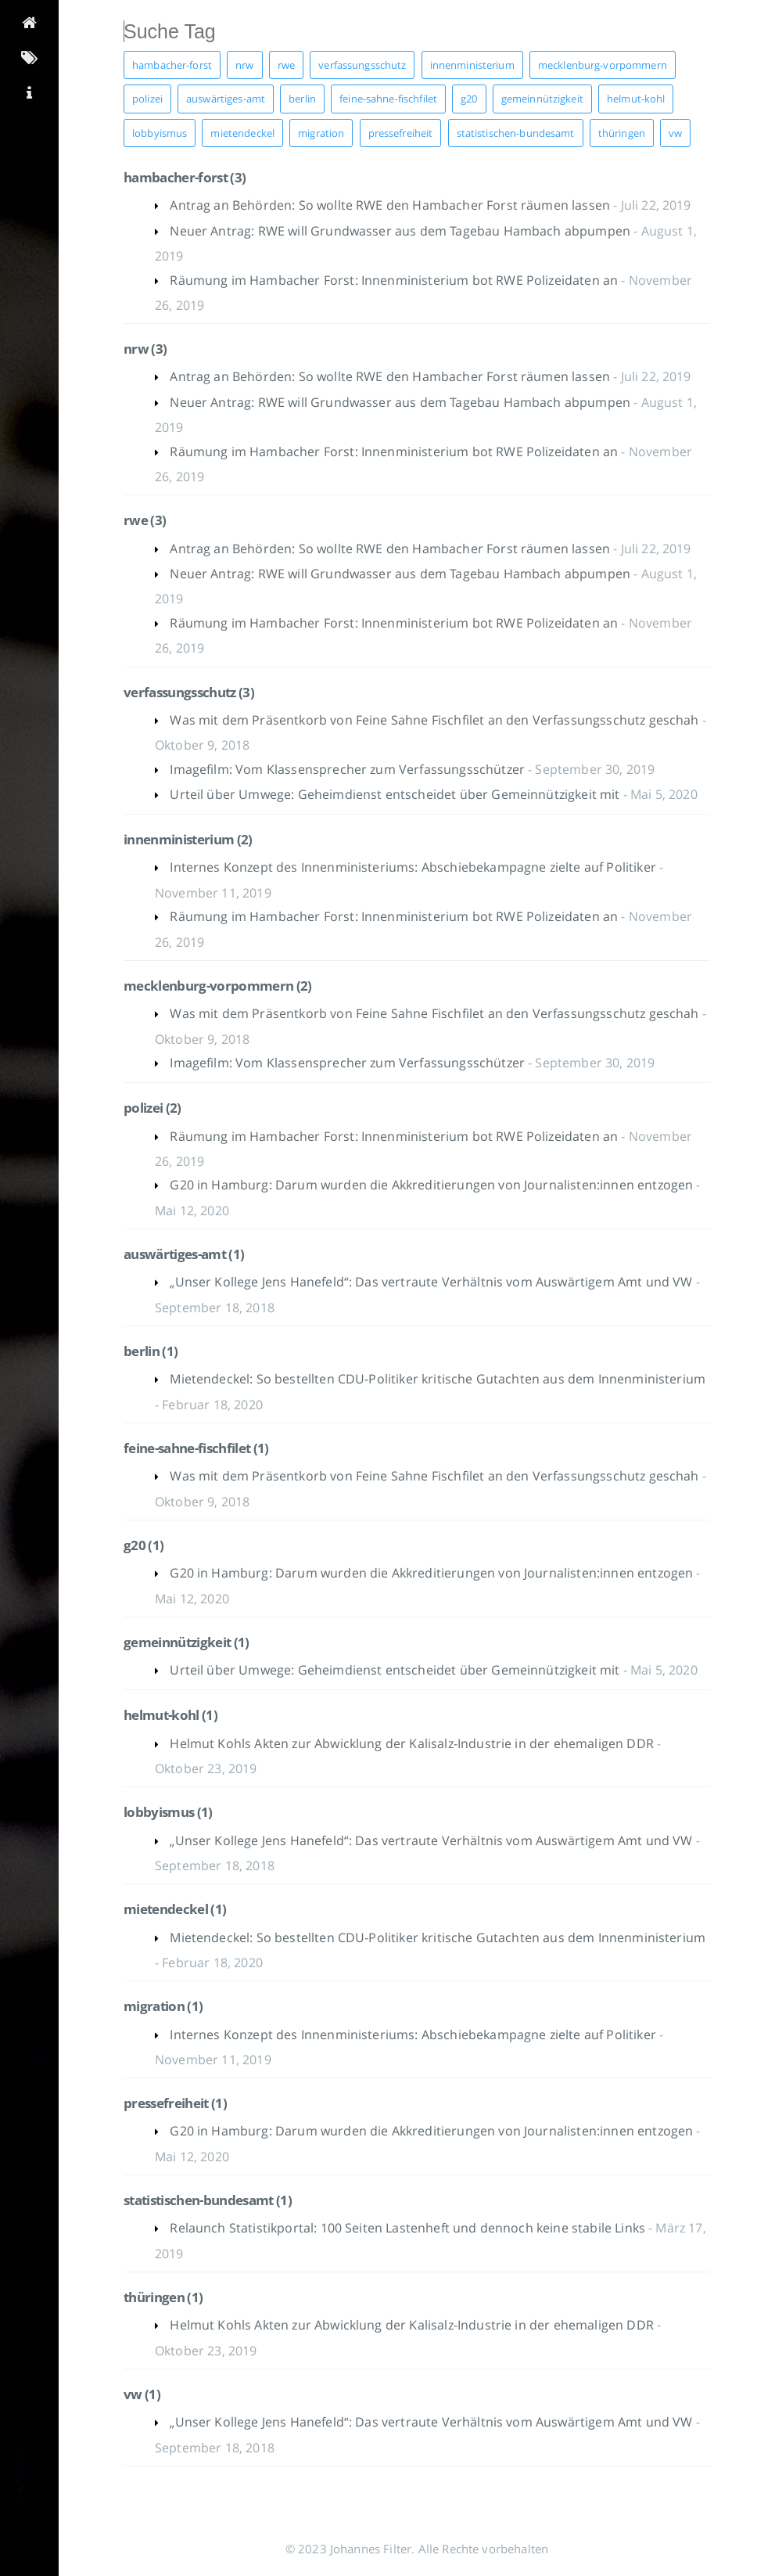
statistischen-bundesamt (516, 133)
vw (675, 133)
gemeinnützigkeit (542, 99)
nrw (244, 65)
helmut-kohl (636, 99)
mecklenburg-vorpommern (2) (218, 986)
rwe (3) (145, 520)
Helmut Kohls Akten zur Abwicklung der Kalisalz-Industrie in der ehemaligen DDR (413, 1743)
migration (321, 133)
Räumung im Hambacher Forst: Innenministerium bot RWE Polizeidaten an (395, 280)
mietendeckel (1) (175, 1909)
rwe (286, 65)
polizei (147, 99)
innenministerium (472, 65)
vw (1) (142, 2394)
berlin (302, 99)
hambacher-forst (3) (185, 177)
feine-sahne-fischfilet (388, 99)
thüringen (621, 133)
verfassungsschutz (362, 65)
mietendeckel (242, 133)
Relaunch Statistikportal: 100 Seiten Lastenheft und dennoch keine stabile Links (409, 2227)
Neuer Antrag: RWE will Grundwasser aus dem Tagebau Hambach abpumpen (401, 230)
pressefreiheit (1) (175, 2103)
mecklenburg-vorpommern (602, 65)
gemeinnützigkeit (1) (186, 1642)
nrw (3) (145, 349)
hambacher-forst (172, 65)
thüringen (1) (163, 2297)
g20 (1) (143, 1545)
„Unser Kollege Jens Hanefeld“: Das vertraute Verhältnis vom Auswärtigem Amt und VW (432, 1281)
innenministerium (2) (188, 839)
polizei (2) (152, 1108)
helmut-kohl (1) (170, 1715)
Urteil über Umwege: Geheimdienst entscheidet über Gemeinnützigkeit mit (396, 794)
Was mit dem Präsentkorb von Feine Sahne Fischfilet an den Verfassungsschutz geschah (435, 720)
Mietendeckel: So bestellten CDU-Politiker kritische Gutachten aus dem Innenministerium (437, 1378)
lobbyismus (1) (168, 1812)
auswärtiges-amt (225, 99)
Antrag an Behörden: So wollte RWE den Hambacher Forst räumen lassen (391, 205)
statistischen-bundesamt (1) (208, 2200)
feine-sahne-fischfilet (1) (196, 1448)
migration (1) (163, 2006)
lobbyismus (159, 133)
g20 (469, 99)
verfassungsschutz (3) (189, 692)
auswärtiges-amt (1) (184, 1254)
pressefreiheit (400, 133)
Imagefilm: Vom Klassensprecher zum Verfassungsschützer (349, 769)
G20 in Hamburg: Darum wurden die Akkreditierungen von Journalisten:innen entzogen (433, 1184)
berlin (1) (151, 1351)
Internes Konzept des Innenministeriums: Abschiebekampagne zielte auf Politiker (414, 867)
